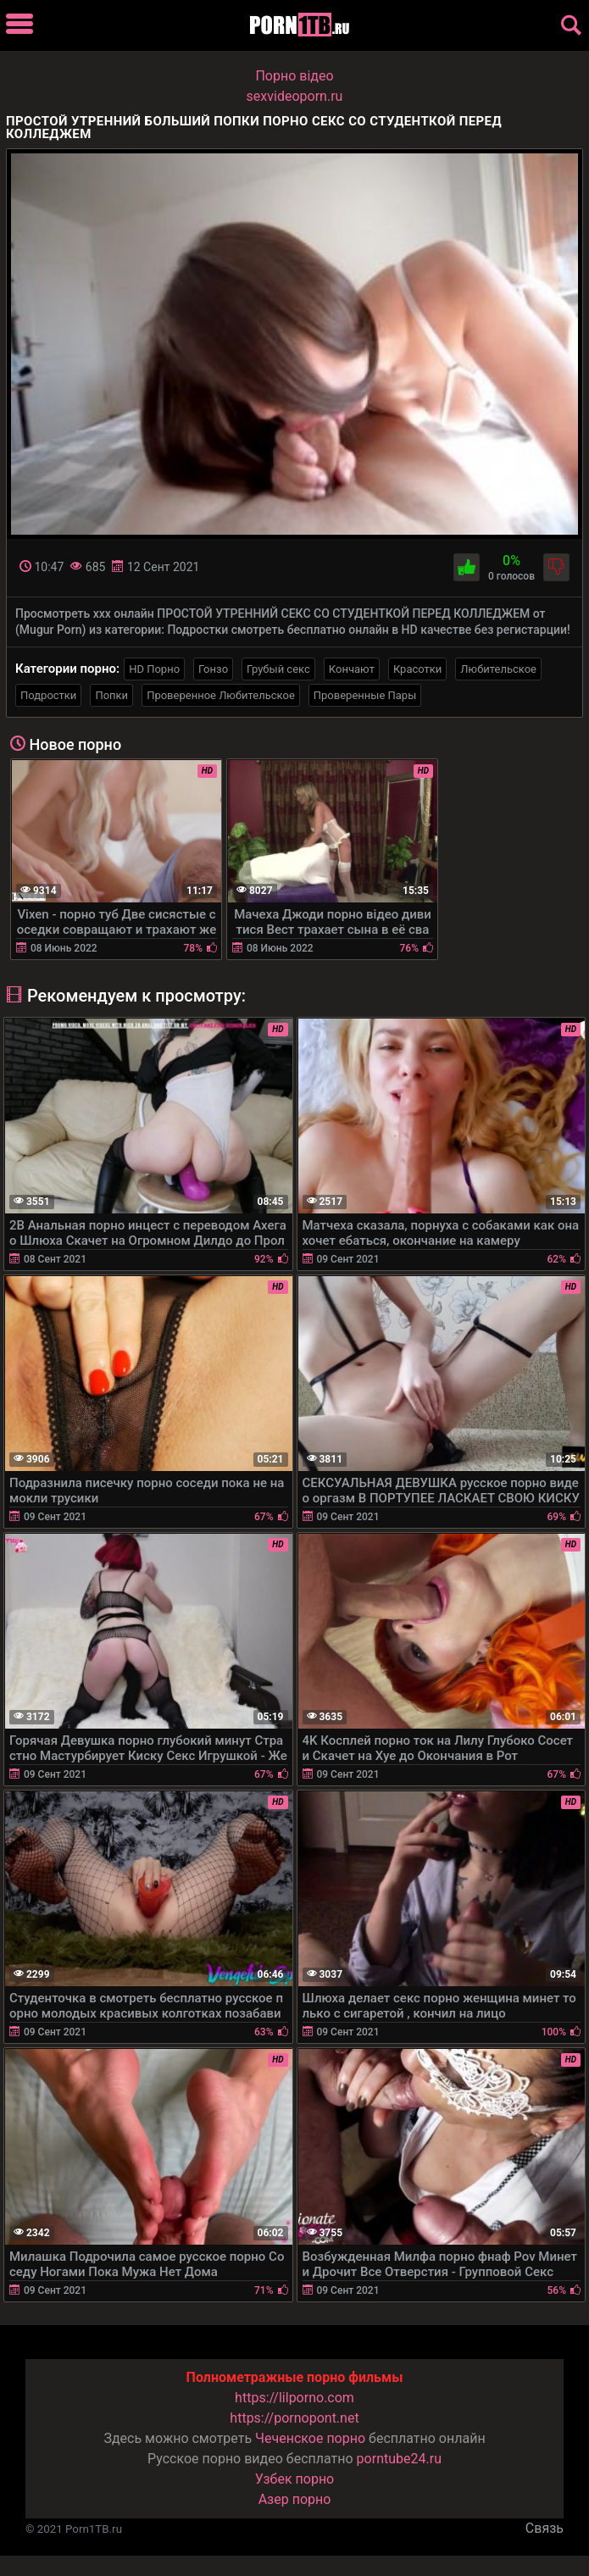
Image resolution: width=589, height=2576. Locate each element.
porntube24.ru (399, 2459)
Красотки (417, 669)
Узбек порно (295, 2479)
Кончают (352, 669)
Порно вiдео (294, 76)
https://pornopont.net (294, 2418)
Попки (111, 695)
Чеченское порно (310, 2438)
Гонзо (213, 669)
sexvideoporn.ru (295, 96)
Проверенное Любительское (221, 695)
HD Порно (154, 669)
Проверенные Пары (365, 695)
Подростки (48, 695)
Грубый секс (278, 669)
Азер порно (294, 2499)
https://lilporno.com (294, 2398)
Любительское (498, 669)
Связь (544, 2528)
